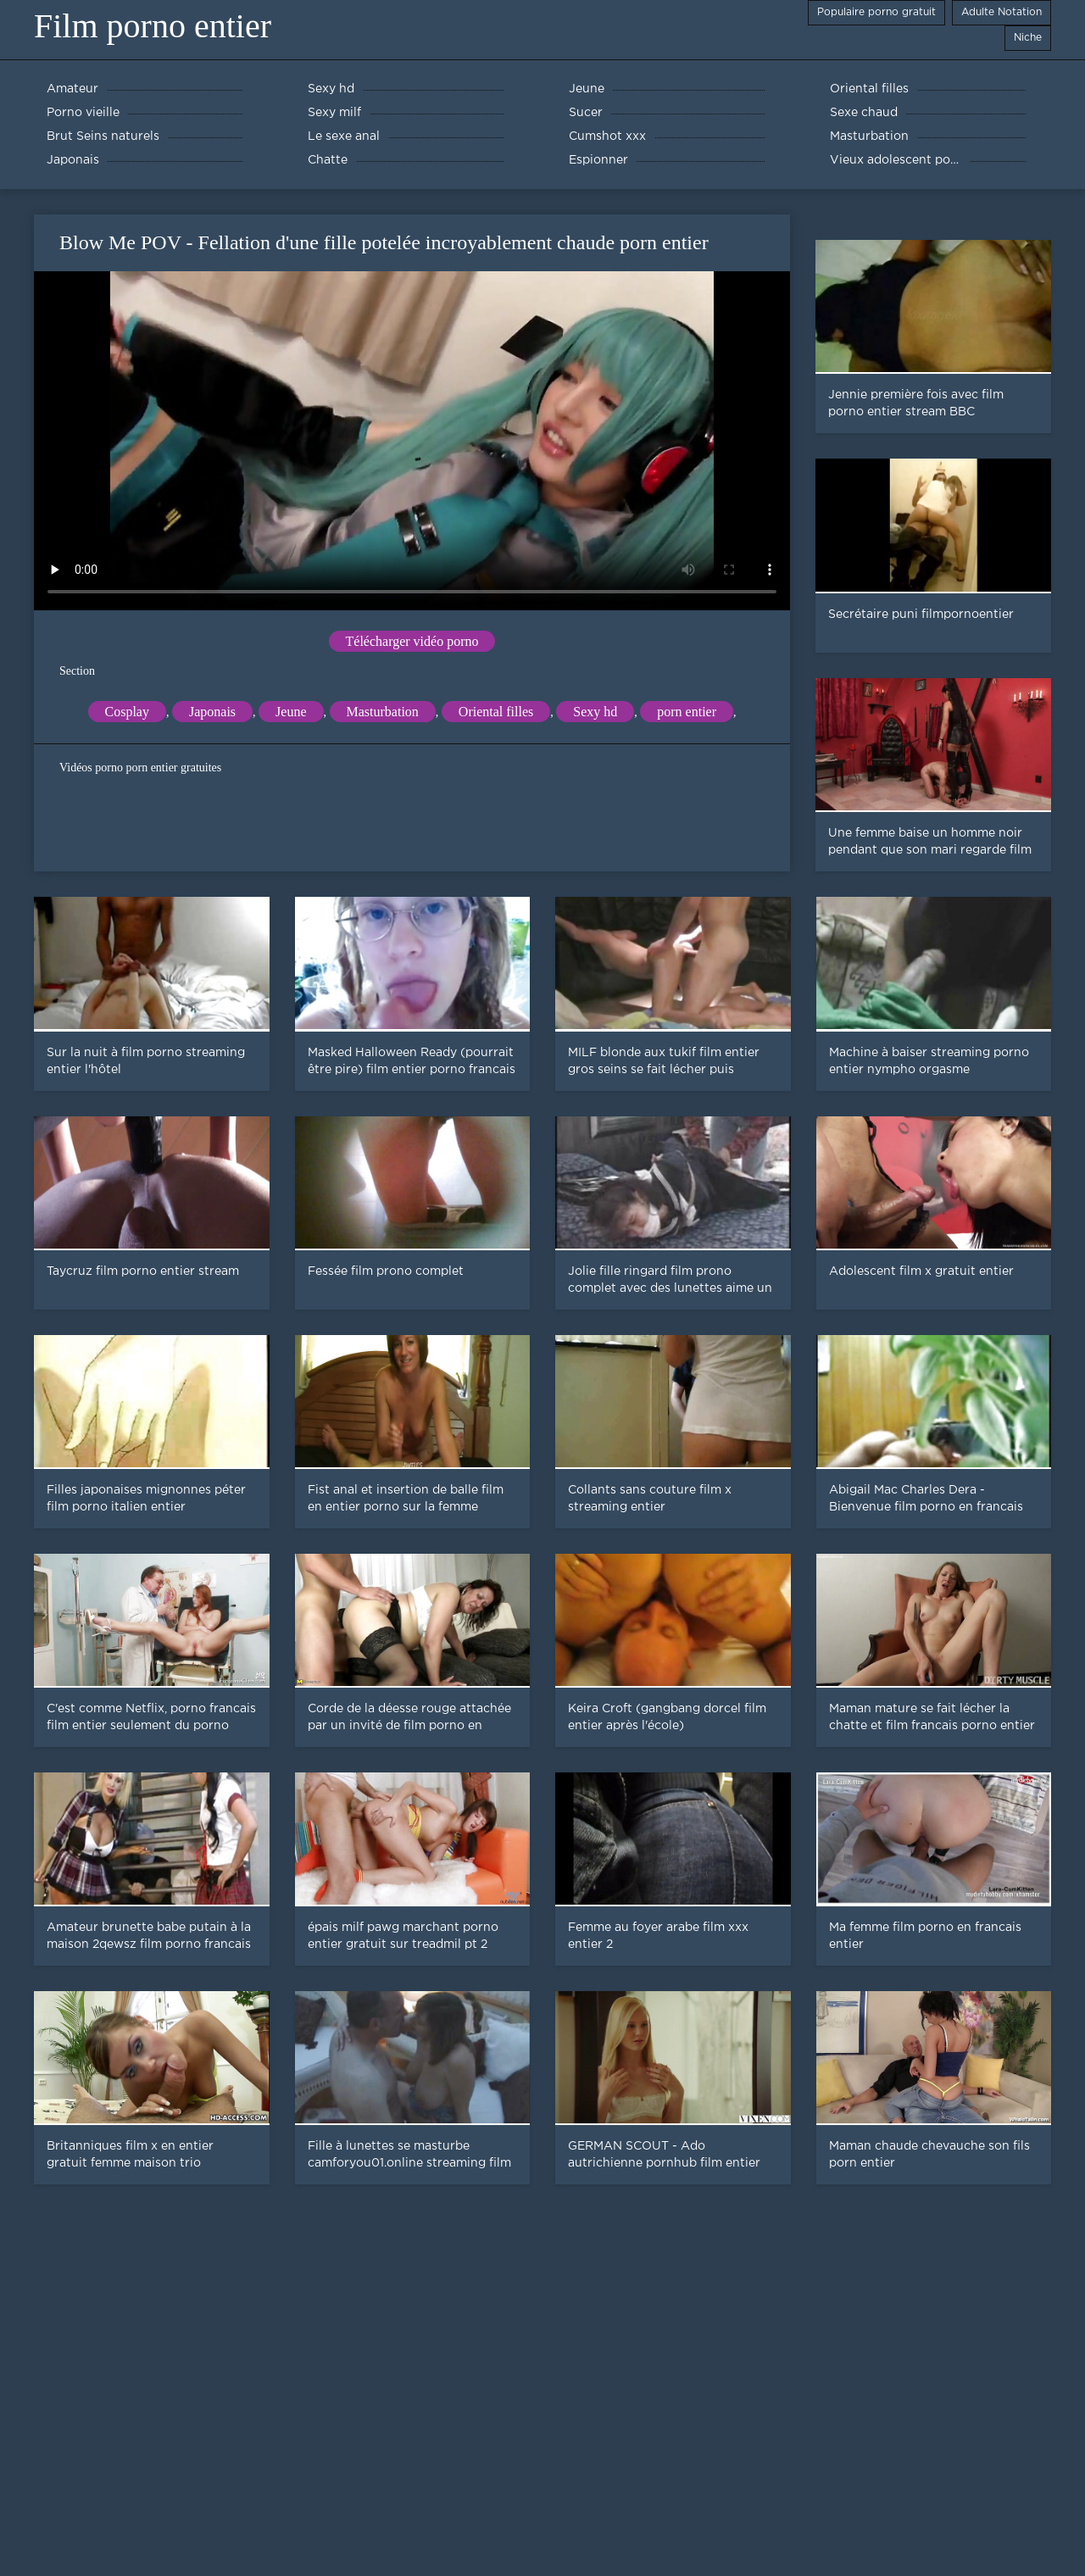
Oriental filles (496, 711)
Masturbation (383, 711)
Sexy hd (595, 711)
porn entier (686, 711)
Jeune (290, 711)
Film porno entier (152, 26)
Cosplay (127, 711)
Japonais (212, 711)
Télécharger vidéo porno (412, 641)
